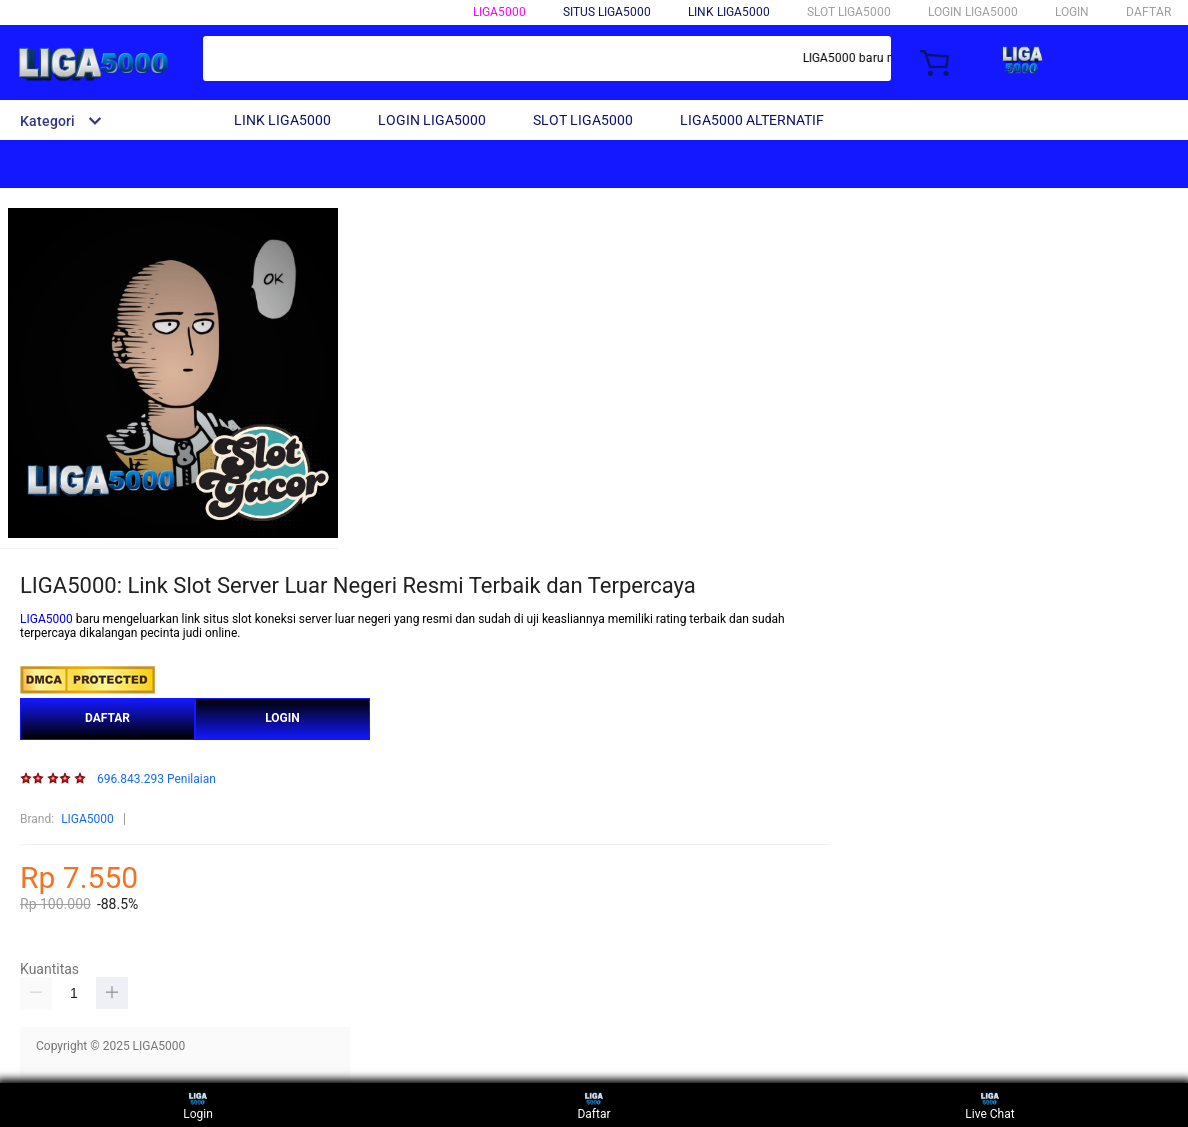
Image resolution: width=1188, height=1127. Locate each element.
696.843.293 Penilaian (156, 779)
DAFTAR (1148, 12)
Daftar (593, 1104)
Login (198, 1104)
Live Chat (989, 1104)
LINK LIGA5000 (729, 12)
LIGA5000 (499, 12)
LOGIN (1072, 12)
